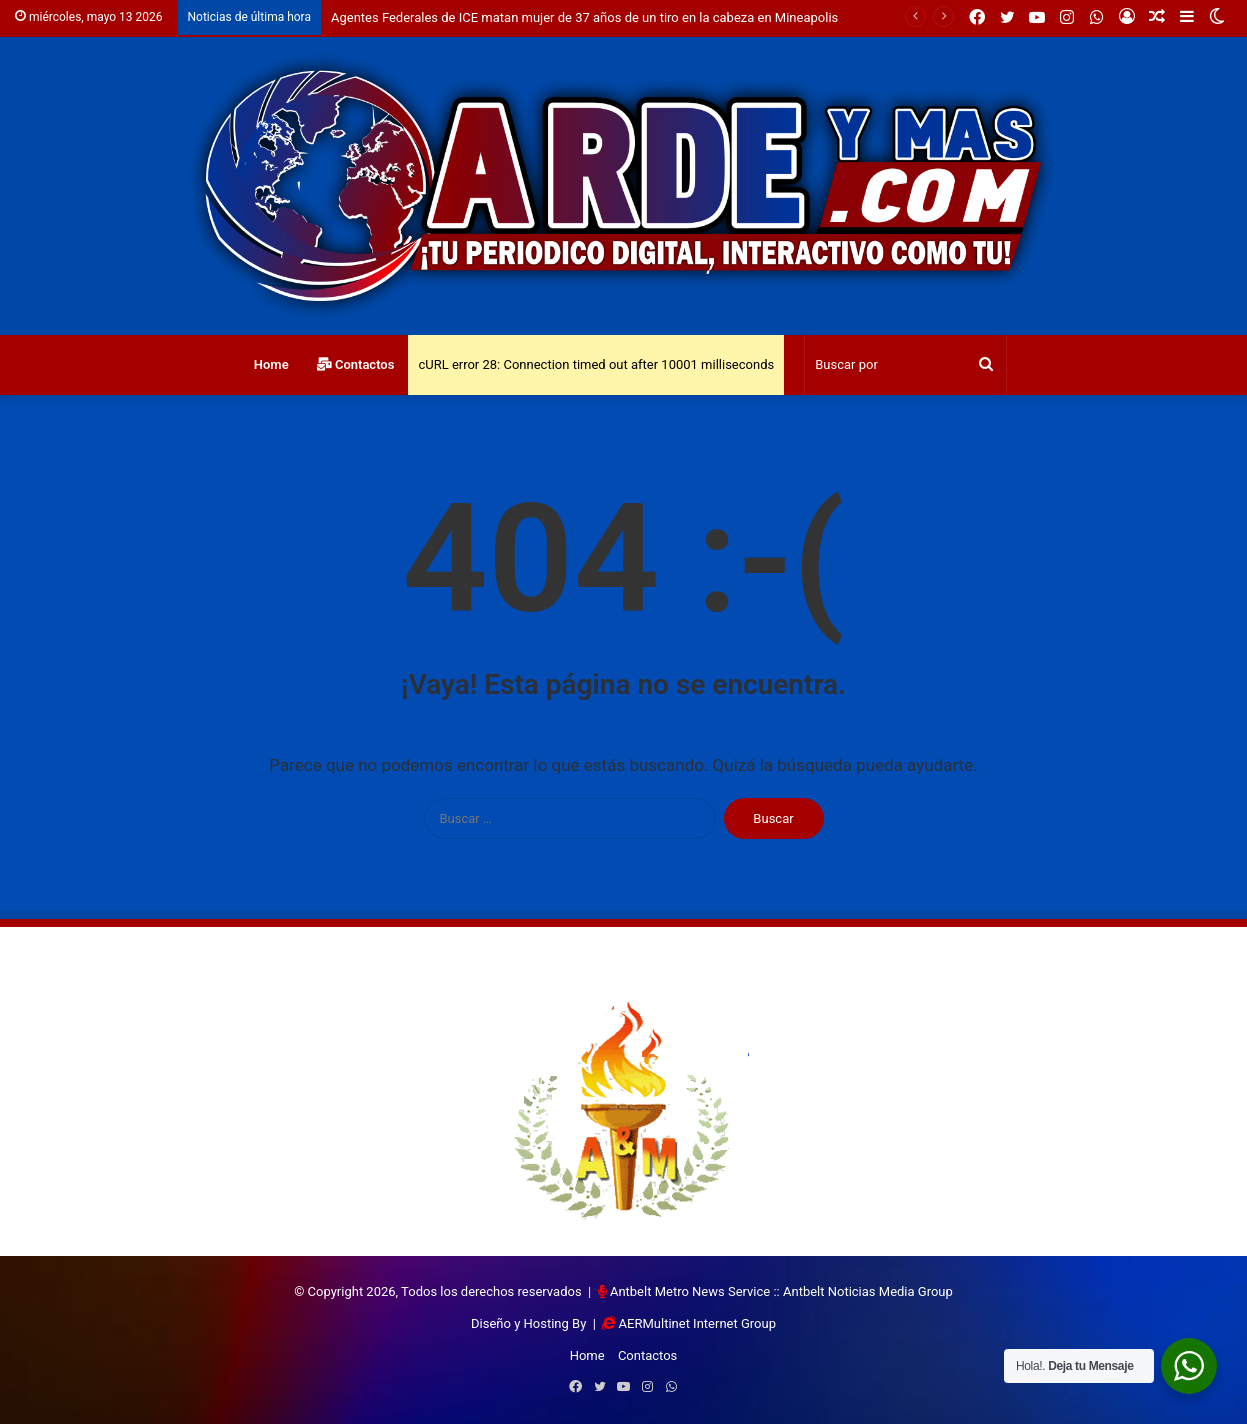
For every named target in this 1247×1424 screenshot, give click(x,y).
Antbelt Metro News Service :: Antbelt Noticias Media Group (781, 1291)
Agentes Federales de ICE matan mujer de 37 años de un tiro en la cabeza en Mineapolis (584, 17)
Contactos (356, 364)
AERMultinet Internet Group (697, 1323)
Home (271, 364)
